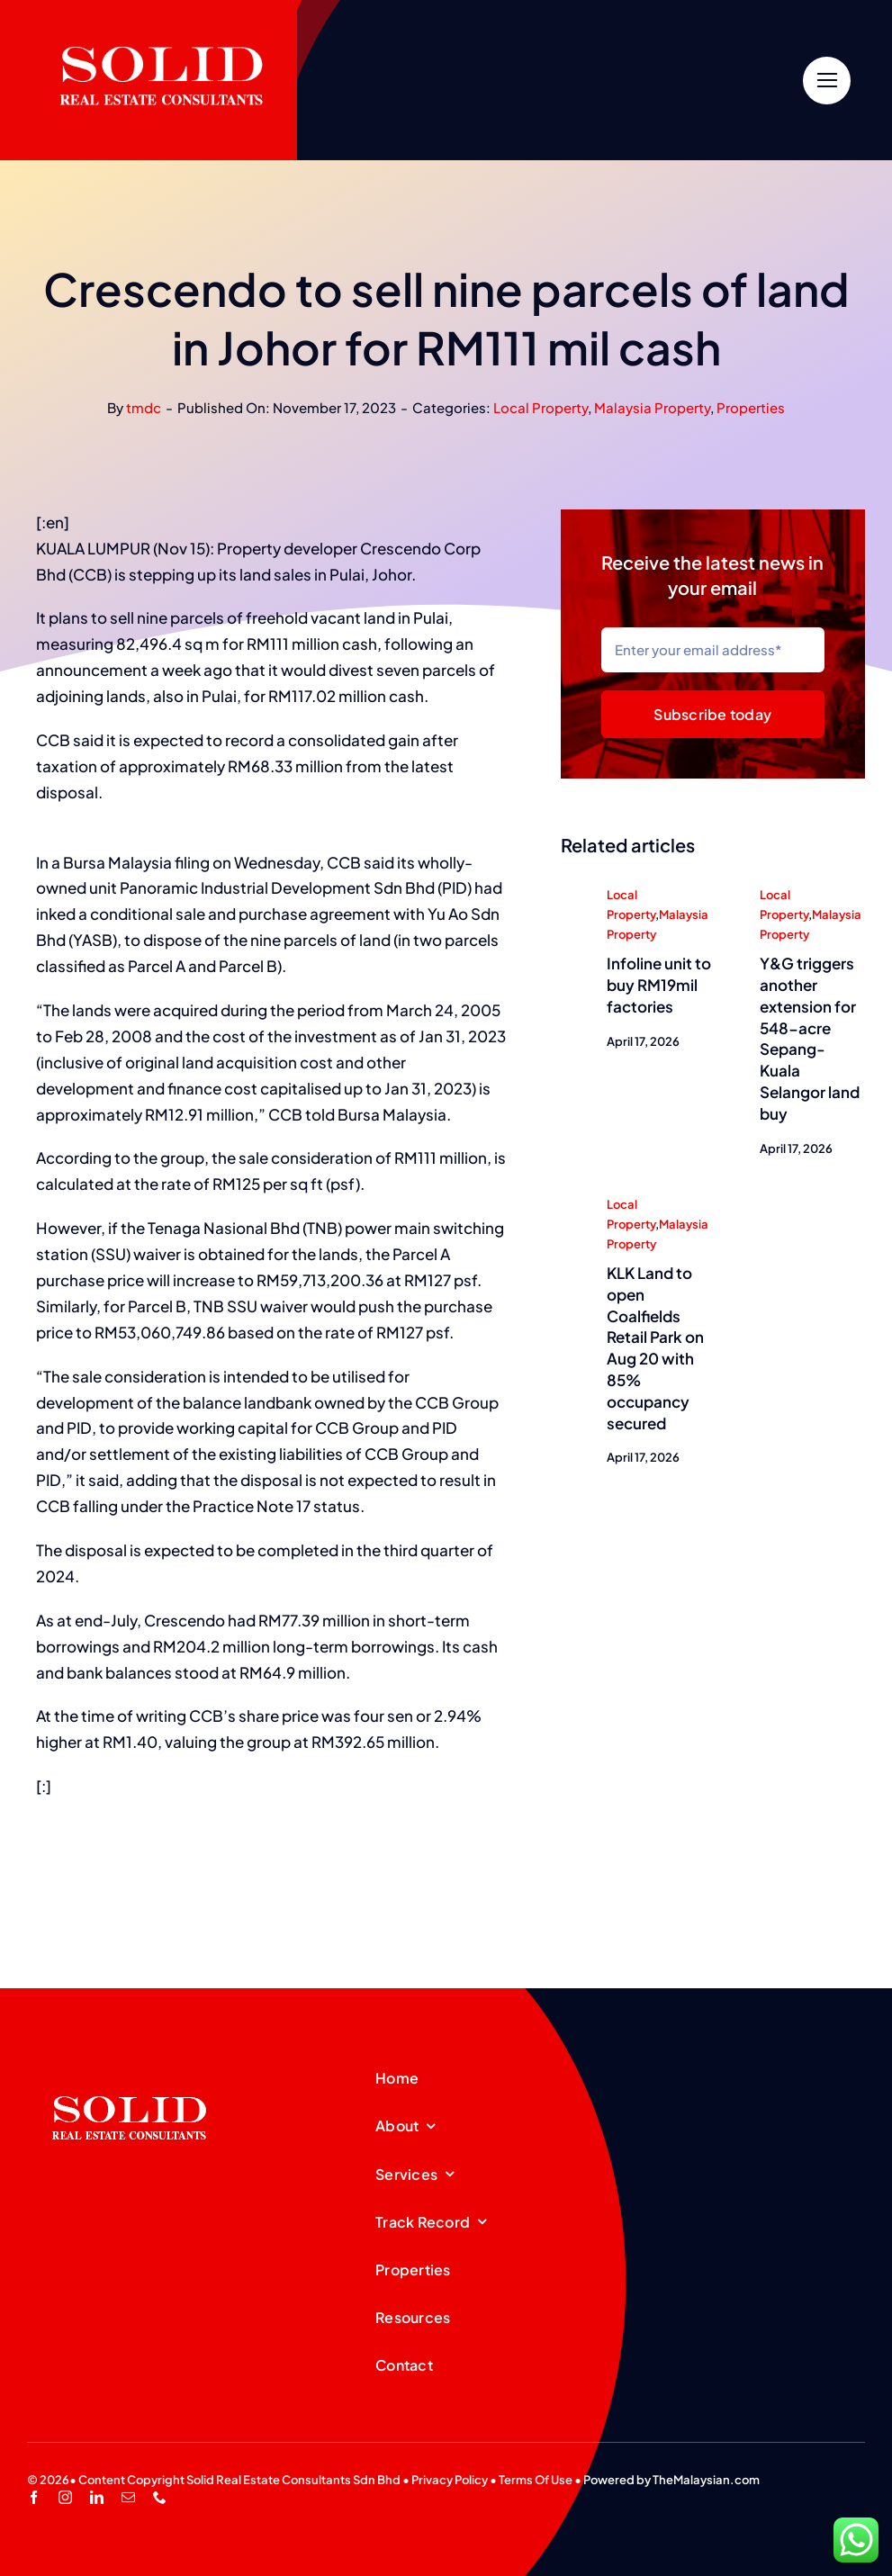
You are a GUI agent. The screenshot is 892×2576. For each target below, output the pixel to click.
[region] (36, 840)
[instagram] (65, 2497)
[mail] (128, 2497)
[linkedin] (97, 2497)
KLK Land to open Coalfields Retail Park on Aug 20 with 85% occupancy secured (655, 1349)
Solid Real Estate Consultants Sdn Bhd (293, 2479)
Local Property (540, 407)
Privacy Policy (449, 2479)
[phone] (160, 2497)
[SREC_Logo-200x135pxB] (129, 2067)
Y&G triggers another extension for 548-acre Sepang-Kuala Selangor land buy (810, 1039)
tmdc (143, 407)
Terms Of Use (535, 2479)
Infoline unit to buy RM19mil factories (659, 985)
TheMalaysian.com (706, 2479)
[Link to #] (827, 80)
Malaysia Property (652, 407)
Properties (750, 407)
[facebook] (34, 2497)
